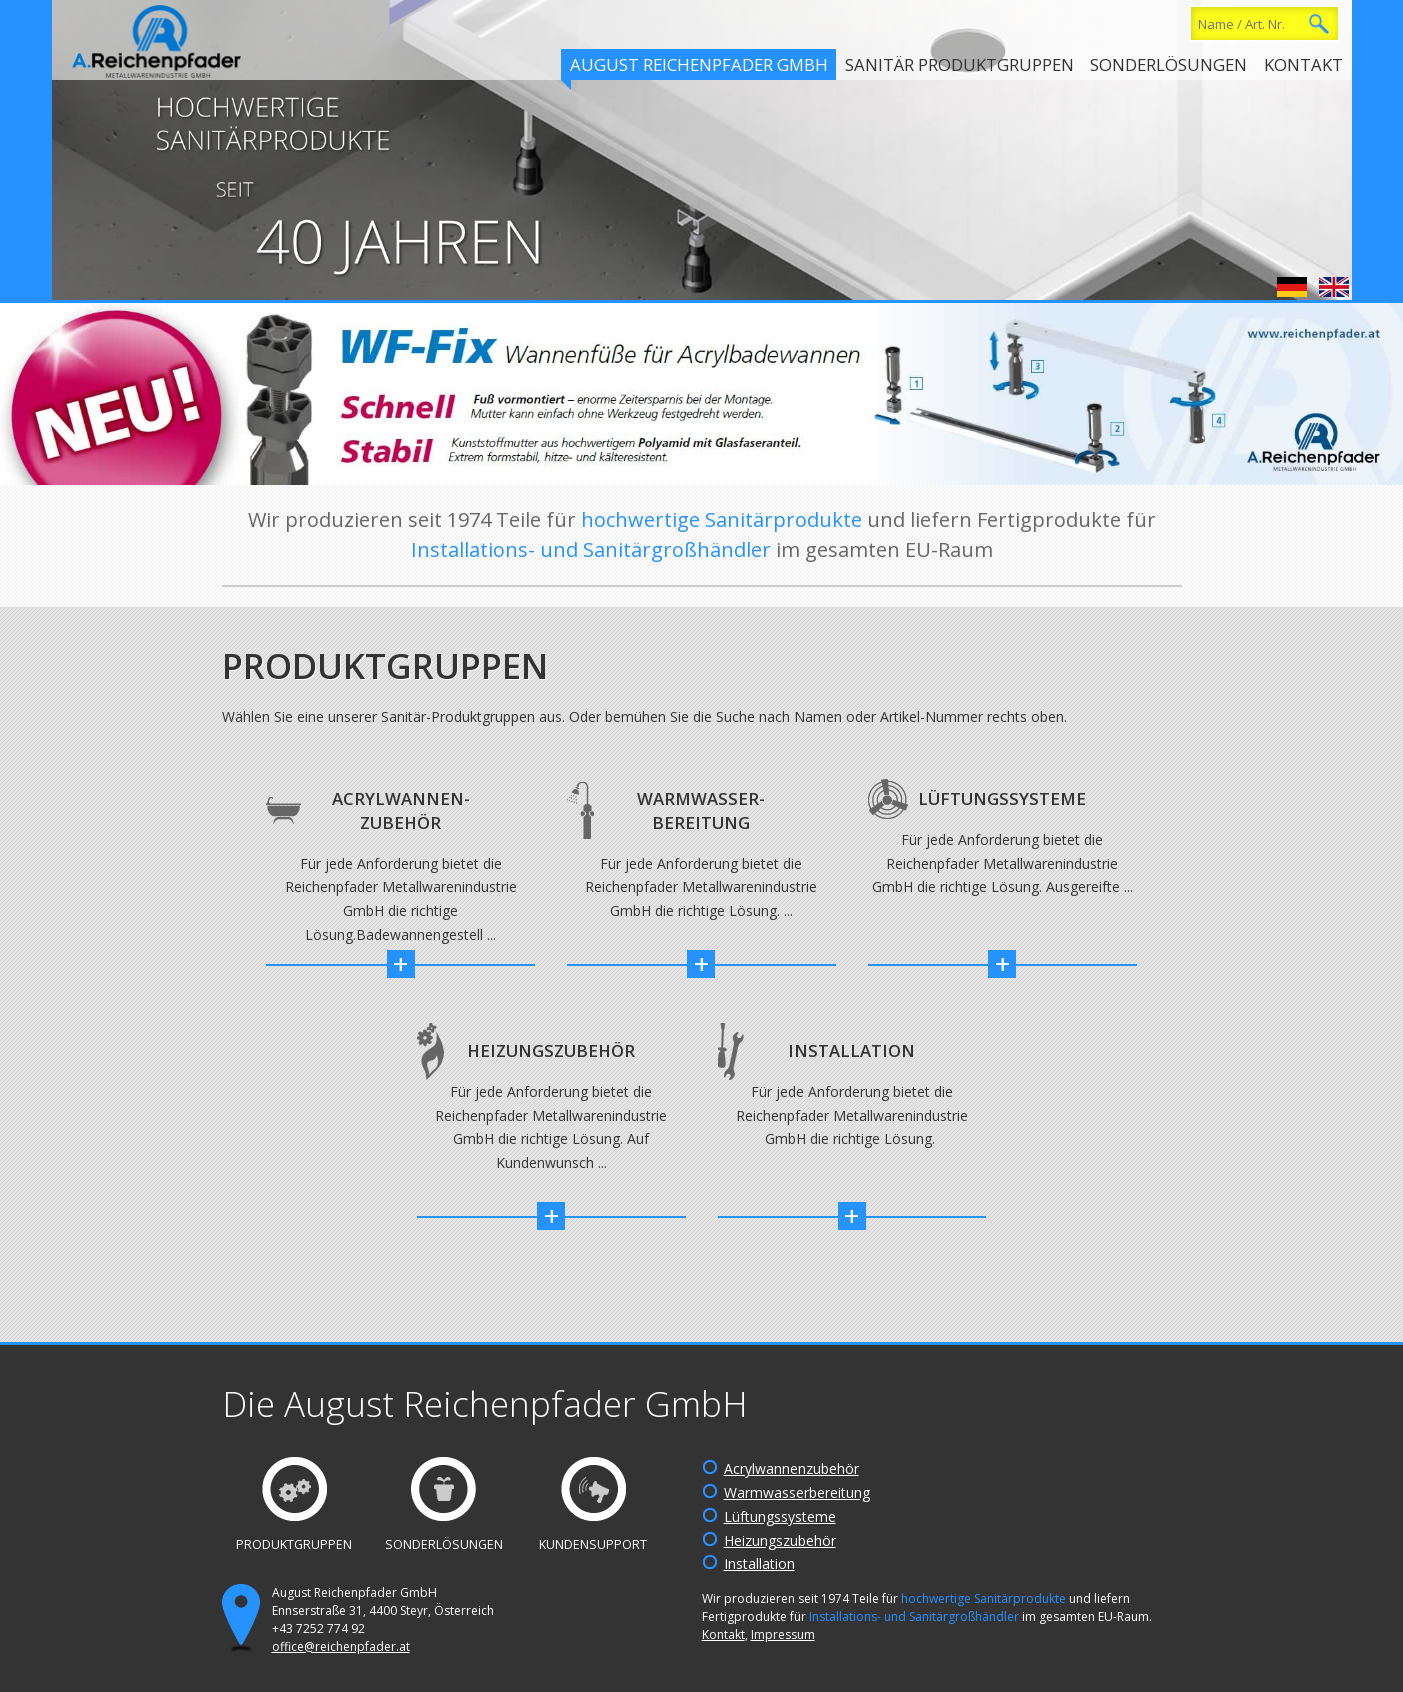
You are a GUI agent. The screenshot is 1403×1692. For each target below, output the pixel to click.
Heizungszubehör (551, 1050)
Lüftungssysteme (1002, 798)
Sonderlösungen (1168, 64)
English (1334, 287)
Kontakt (1303, 64)
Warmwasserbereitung (797, 1492)
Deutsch (1292, 287)
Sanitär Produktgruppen (959, 64)
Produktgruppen (294, 1544)
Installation (851, 1050)
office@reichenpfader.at (341, 1646)
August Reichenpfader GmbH (699, 64)
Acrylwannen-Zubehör (401, 810)
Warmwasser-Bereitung (701, 810)
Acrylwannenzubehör (791, 1468)
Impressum (783, 1634)
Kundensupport (593, 1544)
